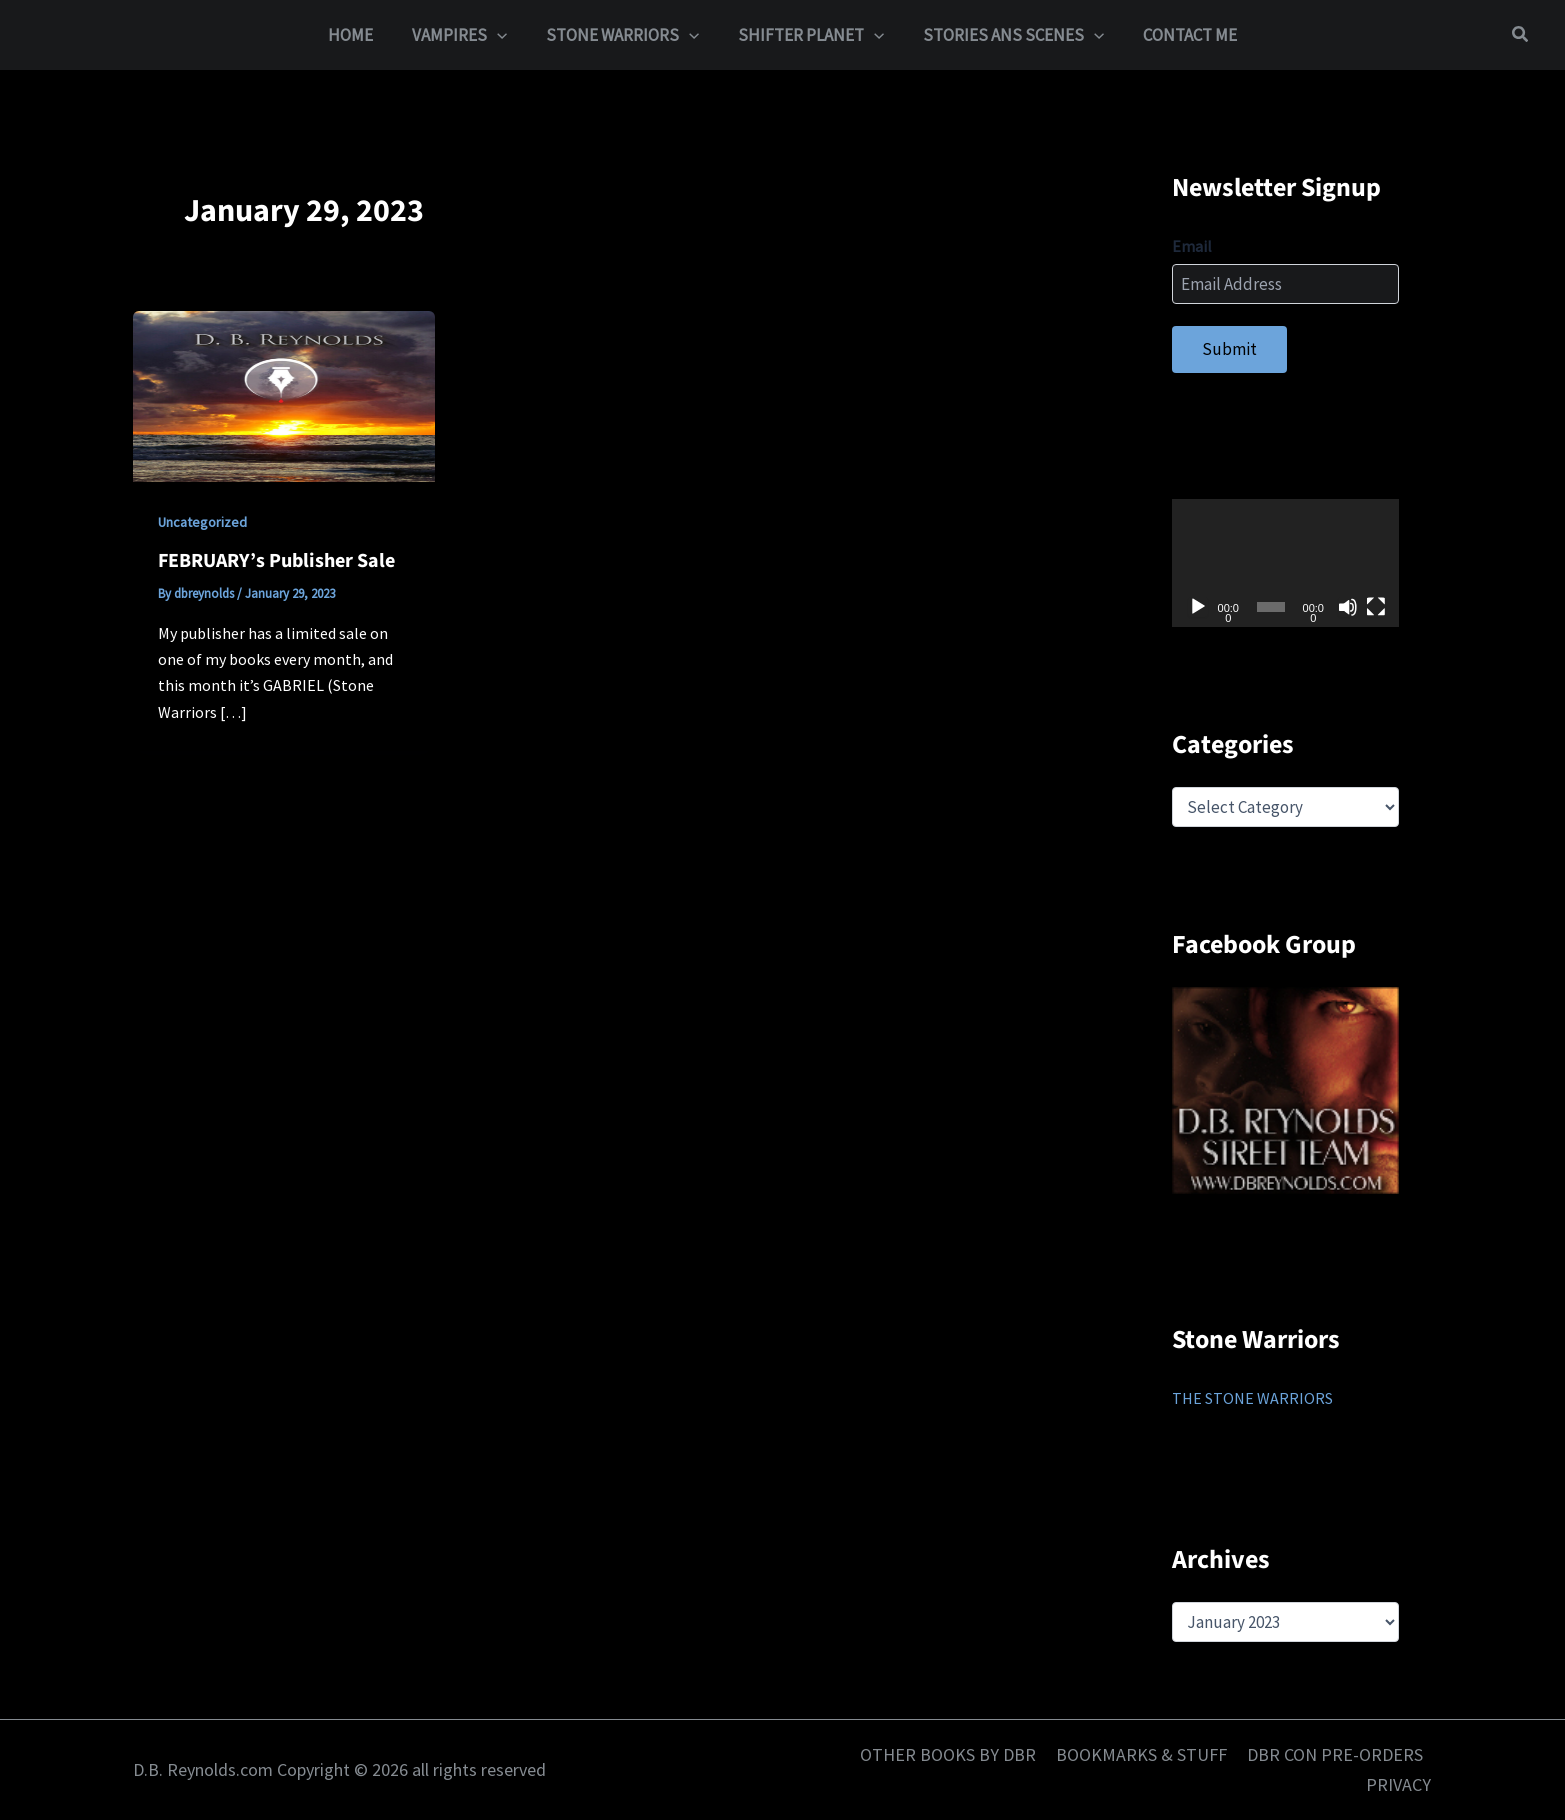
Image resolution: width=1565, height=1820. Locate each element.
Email (1192, 246)
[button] (504, 35)
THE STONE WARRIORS (1252, 1398)
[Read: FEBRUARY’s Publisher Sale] (284, 395)
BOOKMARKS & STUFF (1144, 1754)
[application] (1285, 563)
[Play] (1198, 607)
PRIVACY (1400, 1784)
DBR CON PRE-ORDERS (1336, 1754)
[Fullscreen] (1376, 607)
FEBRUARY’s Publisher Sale (276, 561)
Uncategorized (202, 522)
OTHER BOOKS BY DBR (953, 1754)
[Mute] (1348, 607)
